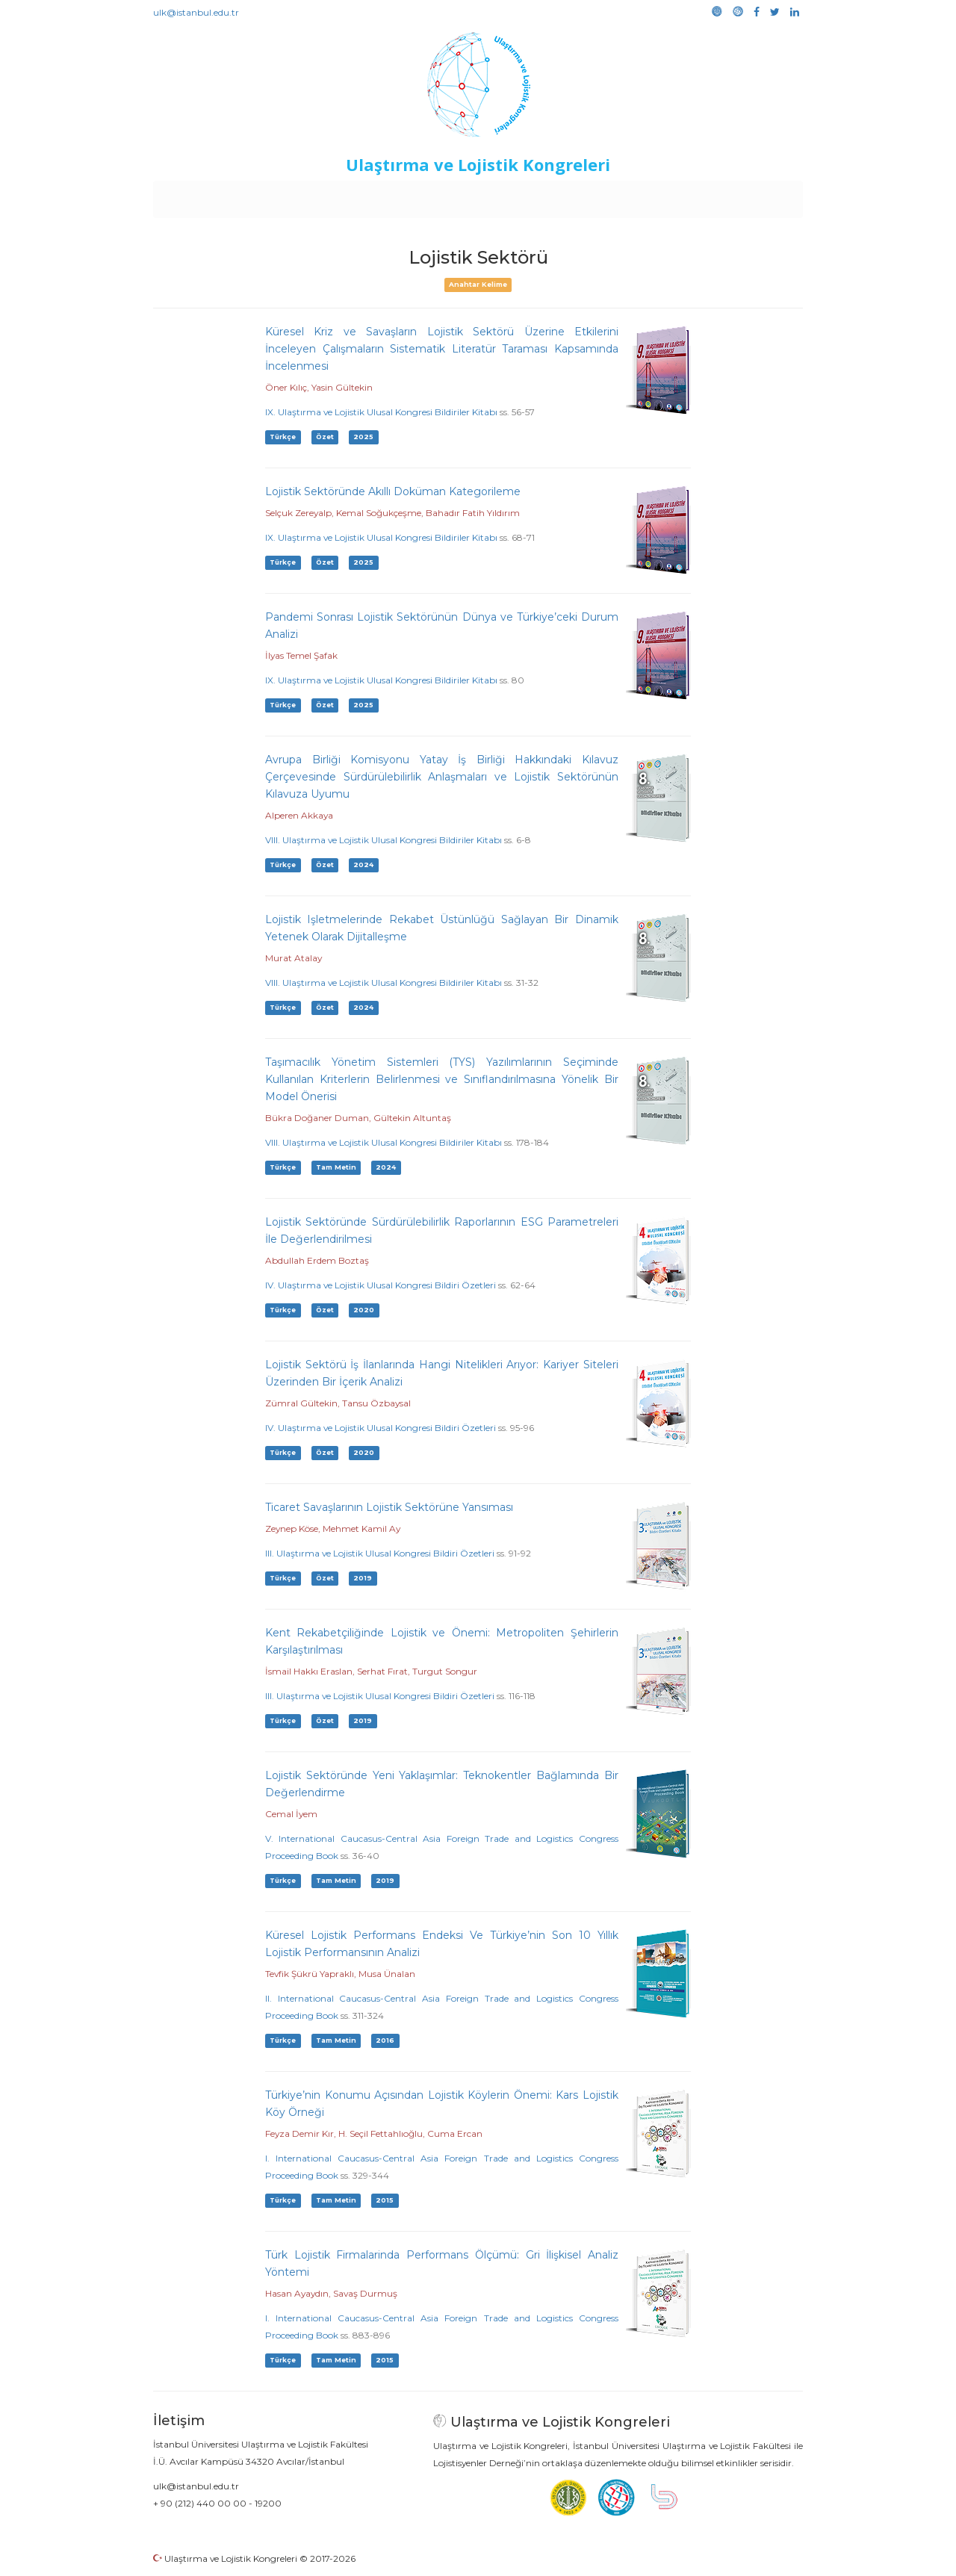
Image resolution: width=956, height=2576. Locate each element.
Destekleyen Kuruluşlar (359, 195)
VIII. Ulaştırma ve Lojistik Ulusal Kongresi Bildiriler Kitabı (383, 839)
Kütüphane (649, 195)
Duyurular (516, 195)
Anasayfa (216, 195)
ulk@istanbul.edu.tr (196, 12)
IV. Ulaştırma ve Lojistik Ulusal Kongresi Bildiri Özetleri (380, 1285)
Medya (746, 195)
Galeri (703, 195)
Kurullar (269, 195)
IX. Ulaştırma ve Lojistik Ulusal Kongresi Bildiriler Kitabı (381, 412)
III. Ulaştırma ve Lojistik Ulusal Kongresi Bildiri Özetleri (379, 1553)
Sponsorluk (580, 195)
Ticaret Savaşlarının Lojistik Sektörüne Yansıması (389, 1507)
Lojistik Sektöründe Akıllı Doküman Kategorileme (393, 491)
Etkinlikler (455, 195)
